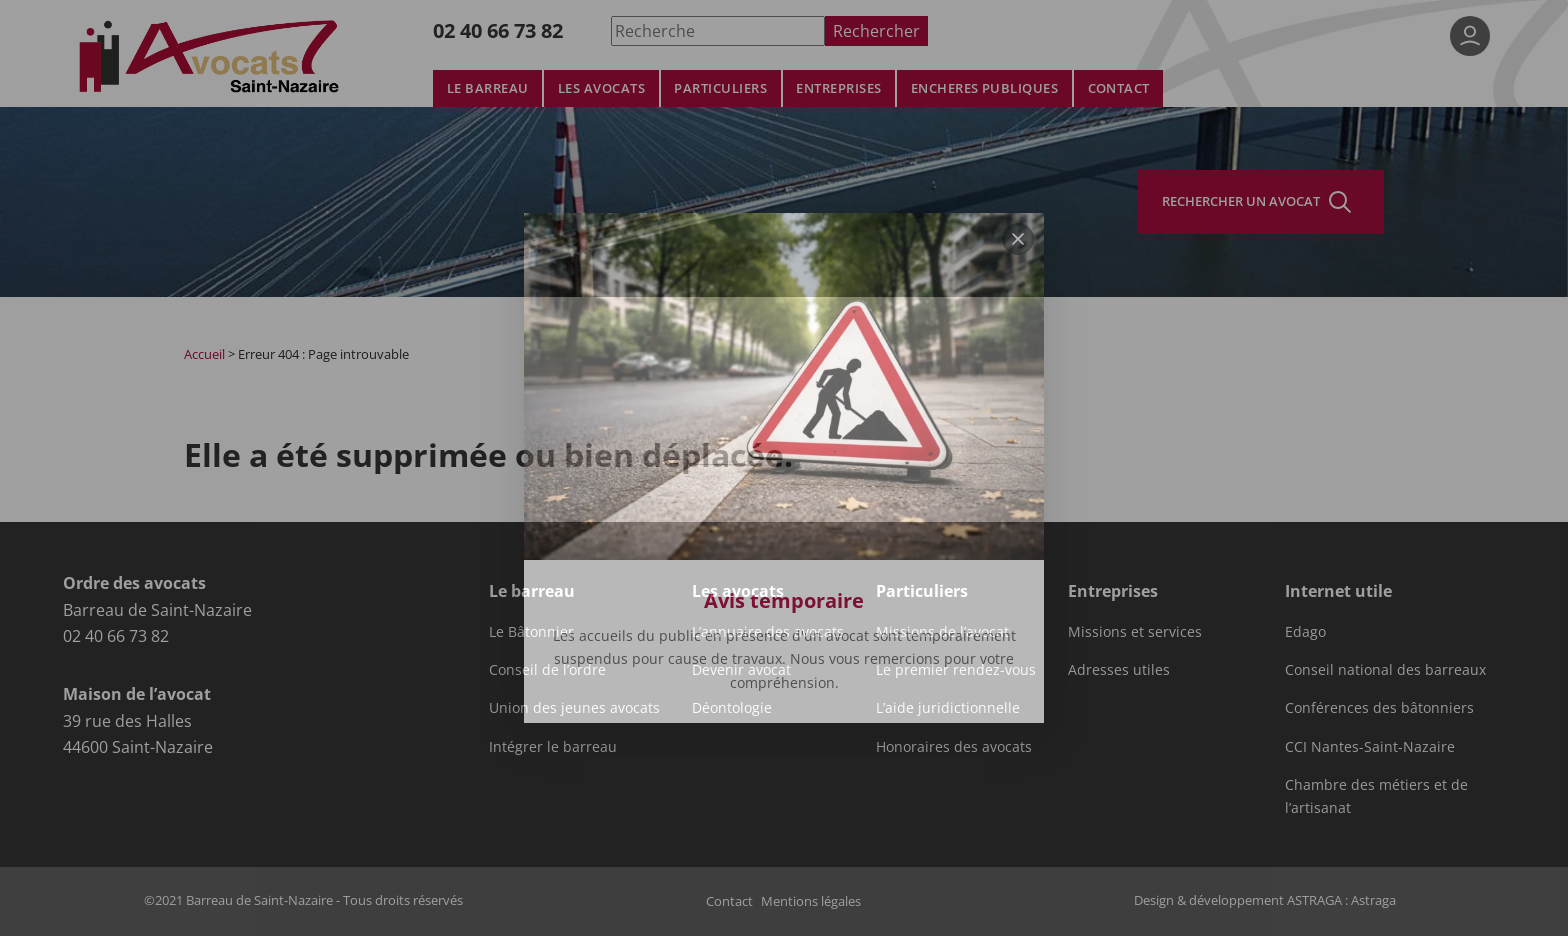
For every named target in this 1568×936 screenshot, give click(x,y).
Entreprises (838, 88)
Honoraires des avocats (954, 747)
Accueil (204, 354)
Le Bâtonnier (531, 632)
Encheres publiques (985, 88)
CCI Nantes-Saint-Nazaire (1370, 747)
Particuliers (720, 88)
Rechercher (876, 30)
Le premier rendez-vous (956, 670)
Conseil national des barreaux (1385, 670)
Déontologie (732, 708)
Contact (1119, 88)
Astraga (1373, 900)
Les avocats (601, 88)
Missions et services (1135, 632)
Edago (1305, 632)
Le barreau (488, 88)
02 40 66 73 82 (498, 30)
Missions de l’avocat (942, 632)
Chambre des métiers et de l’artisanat (1376, 796)
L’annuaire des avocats (768, 632)
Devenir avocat (741, 670)
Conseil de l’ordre (547, 670)
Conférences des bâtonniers (1379, 708)
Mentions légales (811, 901)
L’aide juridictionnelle (948, 708)
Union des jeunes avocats (574, 708)
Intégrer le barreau (553, 747)
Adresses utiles (1119, 670)
